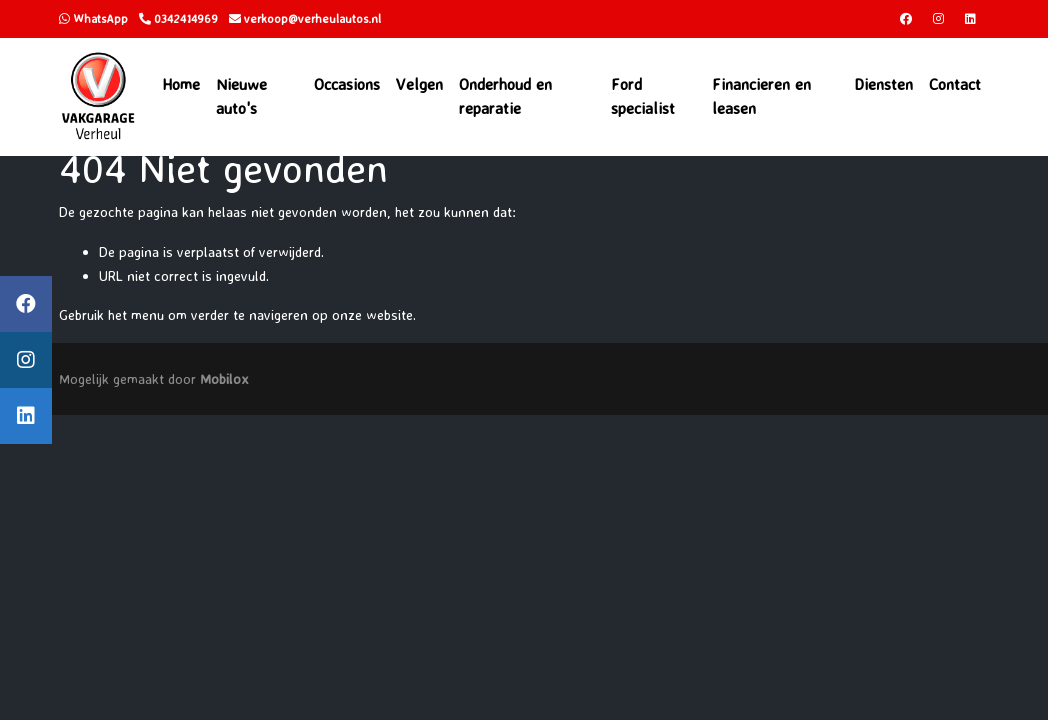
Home (181, 84)
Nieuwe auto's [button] (241, 96)
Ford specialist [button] (643, 96)
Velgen (419, 84)
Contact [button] (955, 84)
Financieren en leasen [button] (761, 96)
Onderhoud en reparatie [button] (505, 96)
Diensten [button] (883, 84)
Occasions (347, 84)
